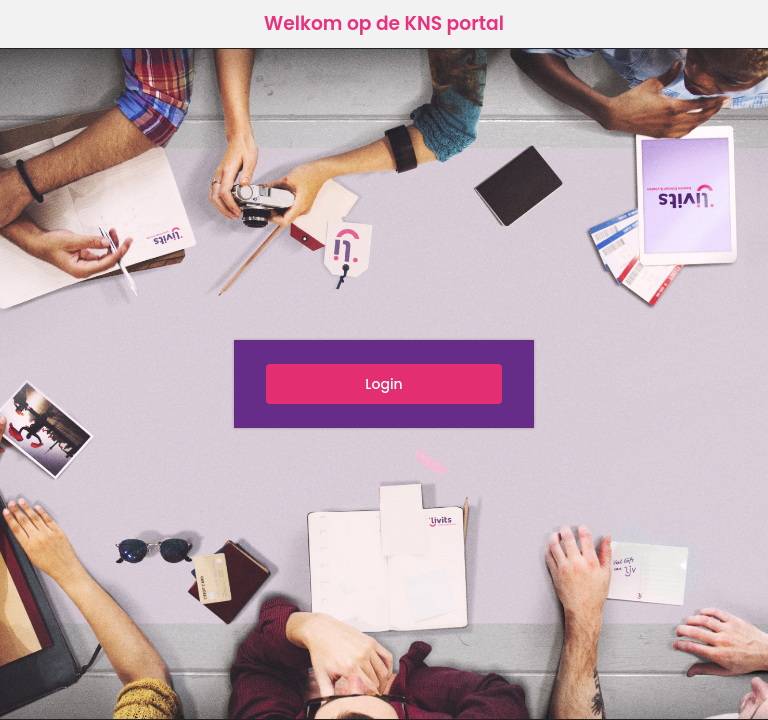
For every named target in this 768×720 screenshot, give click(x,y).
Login (383, 384)
